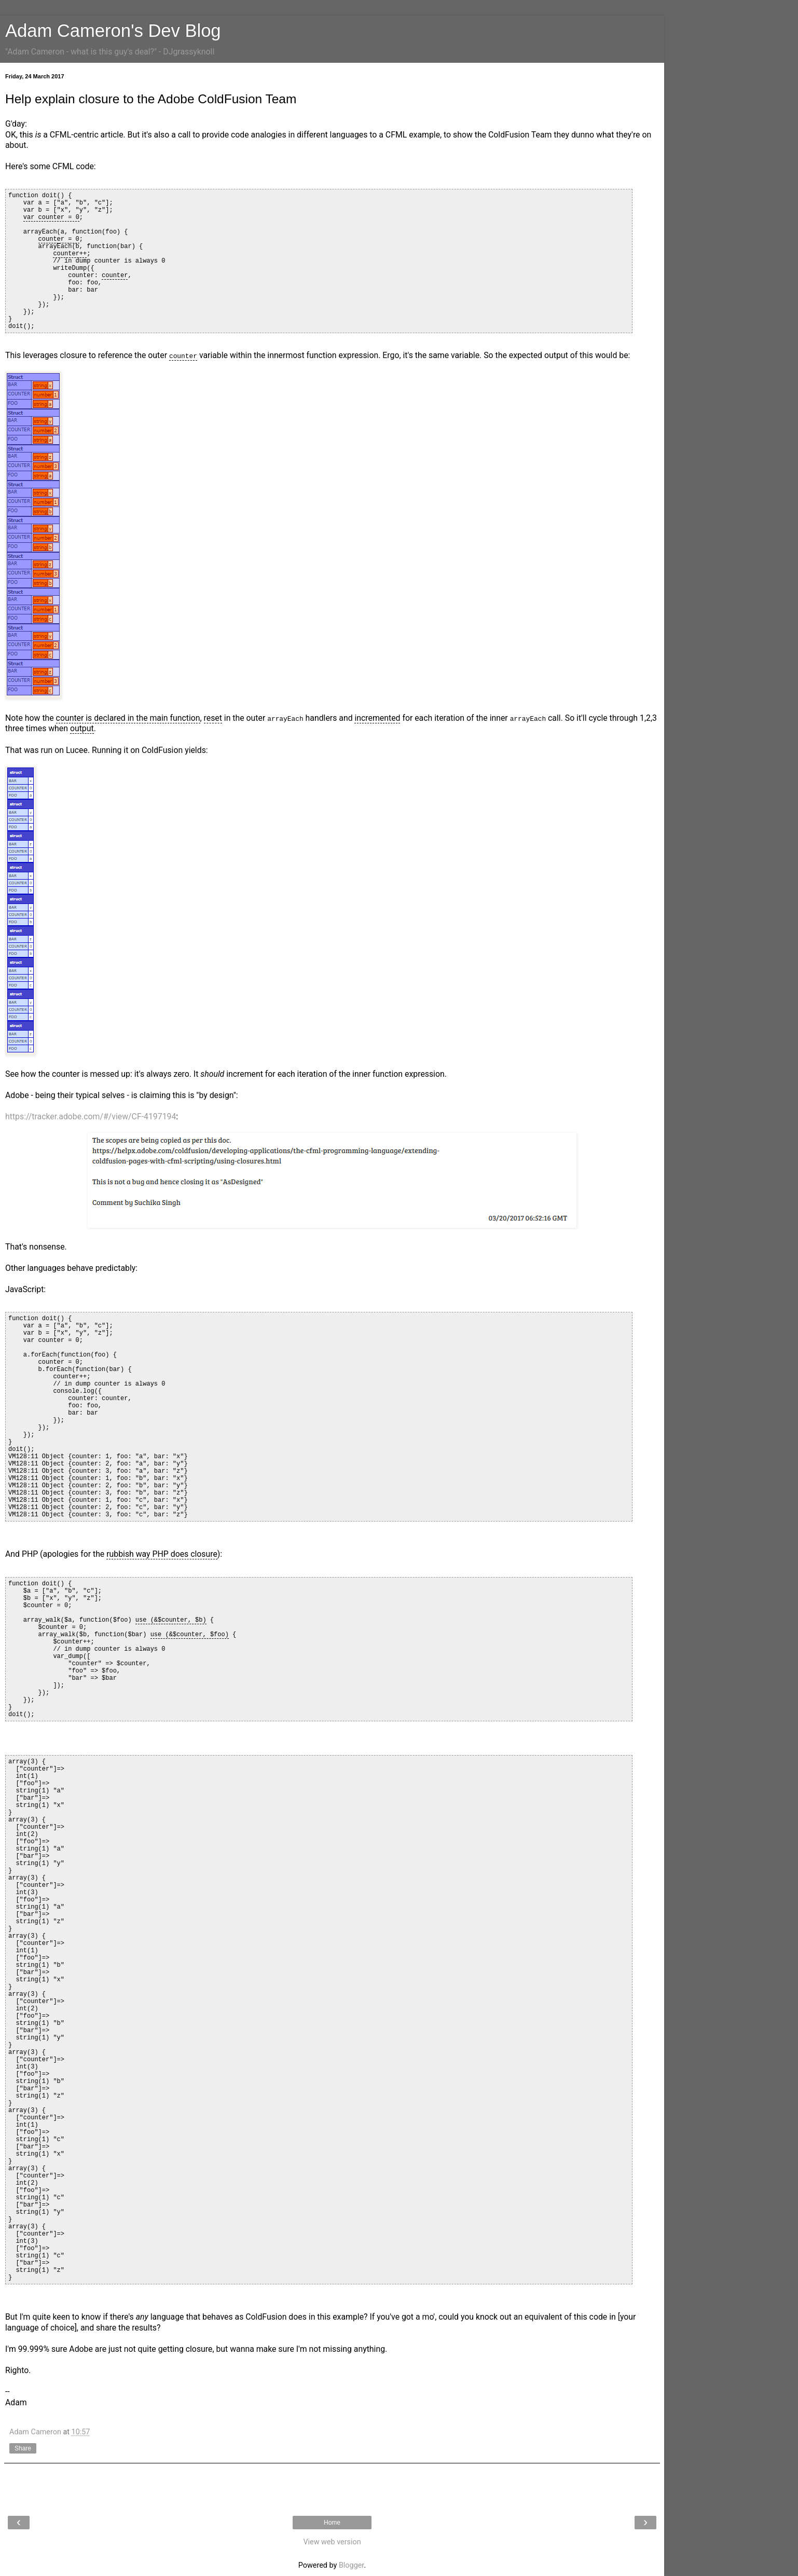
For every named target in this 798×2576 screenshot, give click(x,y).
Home (332, 2522)
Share (23, 2448)
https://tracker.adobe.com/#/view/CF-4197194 (90, 1116)
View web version (332, 2542)
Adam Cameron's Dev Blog (113, 30)
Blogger (351, 2565)
